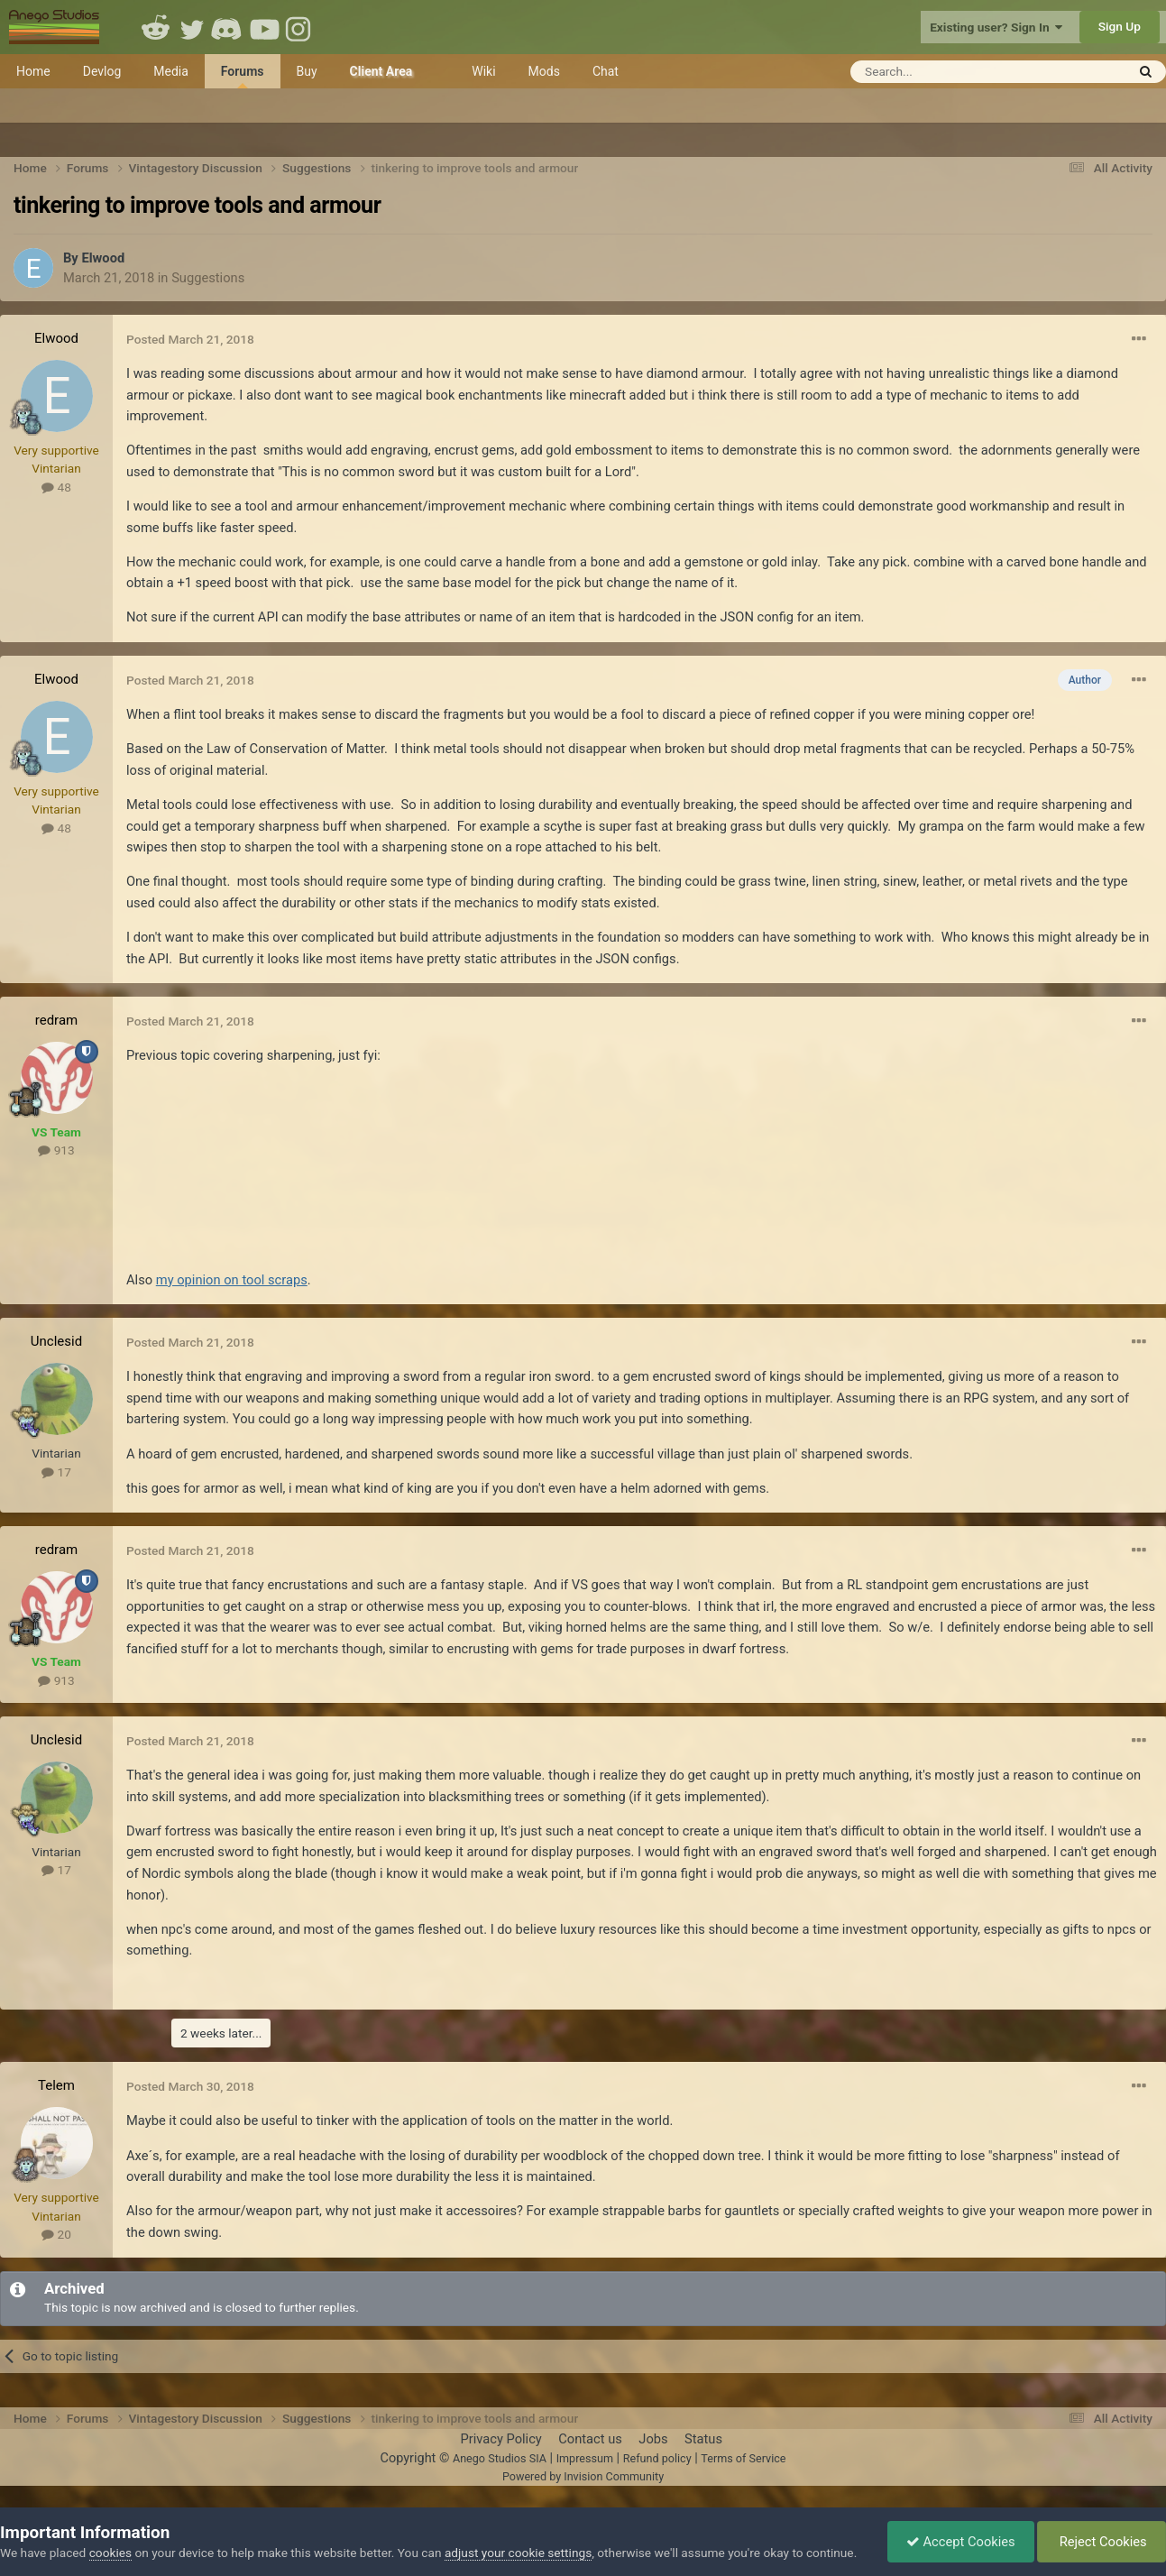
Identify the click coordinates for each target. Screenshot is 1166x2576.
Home (33, 71)
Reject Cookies (1101, 2542)
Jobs (652, 2439)
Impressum (584, 2458)
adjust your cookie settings (518, 2552)
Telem (56, 2085)
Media (170, 71)
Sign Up (1119, 26)
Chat (605, 71)
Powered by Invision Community (583, 2476)
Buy (307, 71)
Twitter (192, 27)
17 (56, 1472)
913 (56, 1150)
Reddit (156, 27)
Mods (544, 71)
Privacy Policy (500, 2439)
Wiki (483, 71)
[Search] (943, 71)
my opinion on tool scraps (232, 1280)
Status (703, 2439)
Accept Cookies (960, 2542)
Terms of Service (743, 2458)
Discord (228, 27)
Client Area (381, 71)
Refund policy (657, 2458)
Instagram (300, 27)
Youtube (264, 27)
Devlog (102, 71)
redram (56, 1020)
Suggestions (207, 278)
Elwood (102, 258)
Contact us (590, 2439)
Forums (242, 76)
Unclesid (56, 1341)
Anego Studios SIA (499, 2458)
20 (56, 2234)
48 (56, 487)
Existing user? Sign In (996, 27)
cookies (110, 2552)
